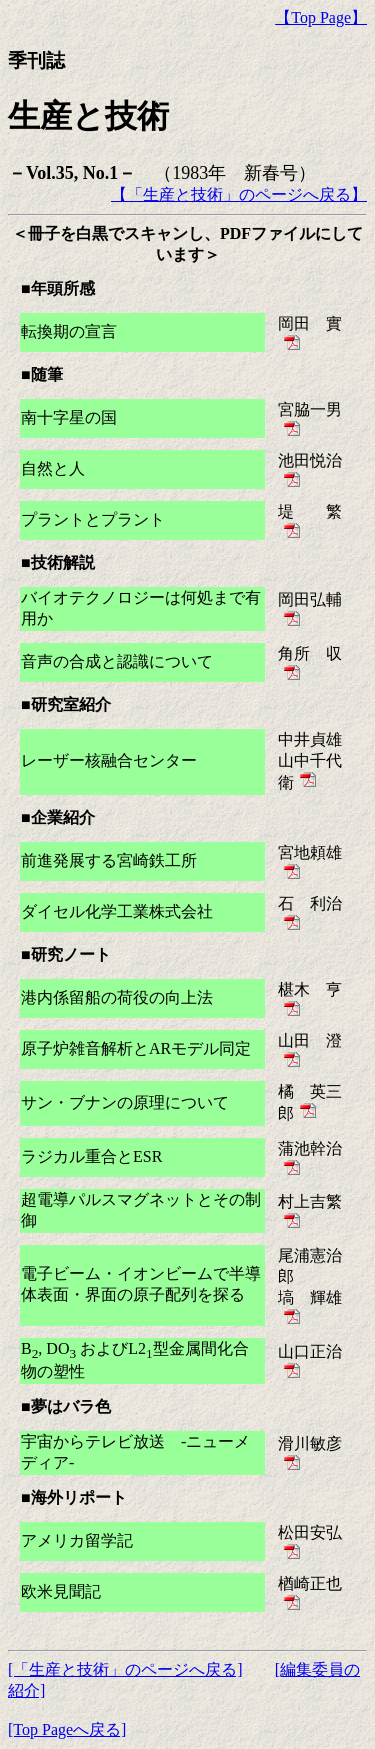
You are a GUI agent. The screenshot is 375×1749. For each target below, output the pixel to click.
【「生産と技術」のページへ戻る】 (239, 194)
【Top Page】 (321, 17)
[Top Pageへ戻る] (67, 1729)
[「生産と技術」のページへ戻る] (125, 1669)
